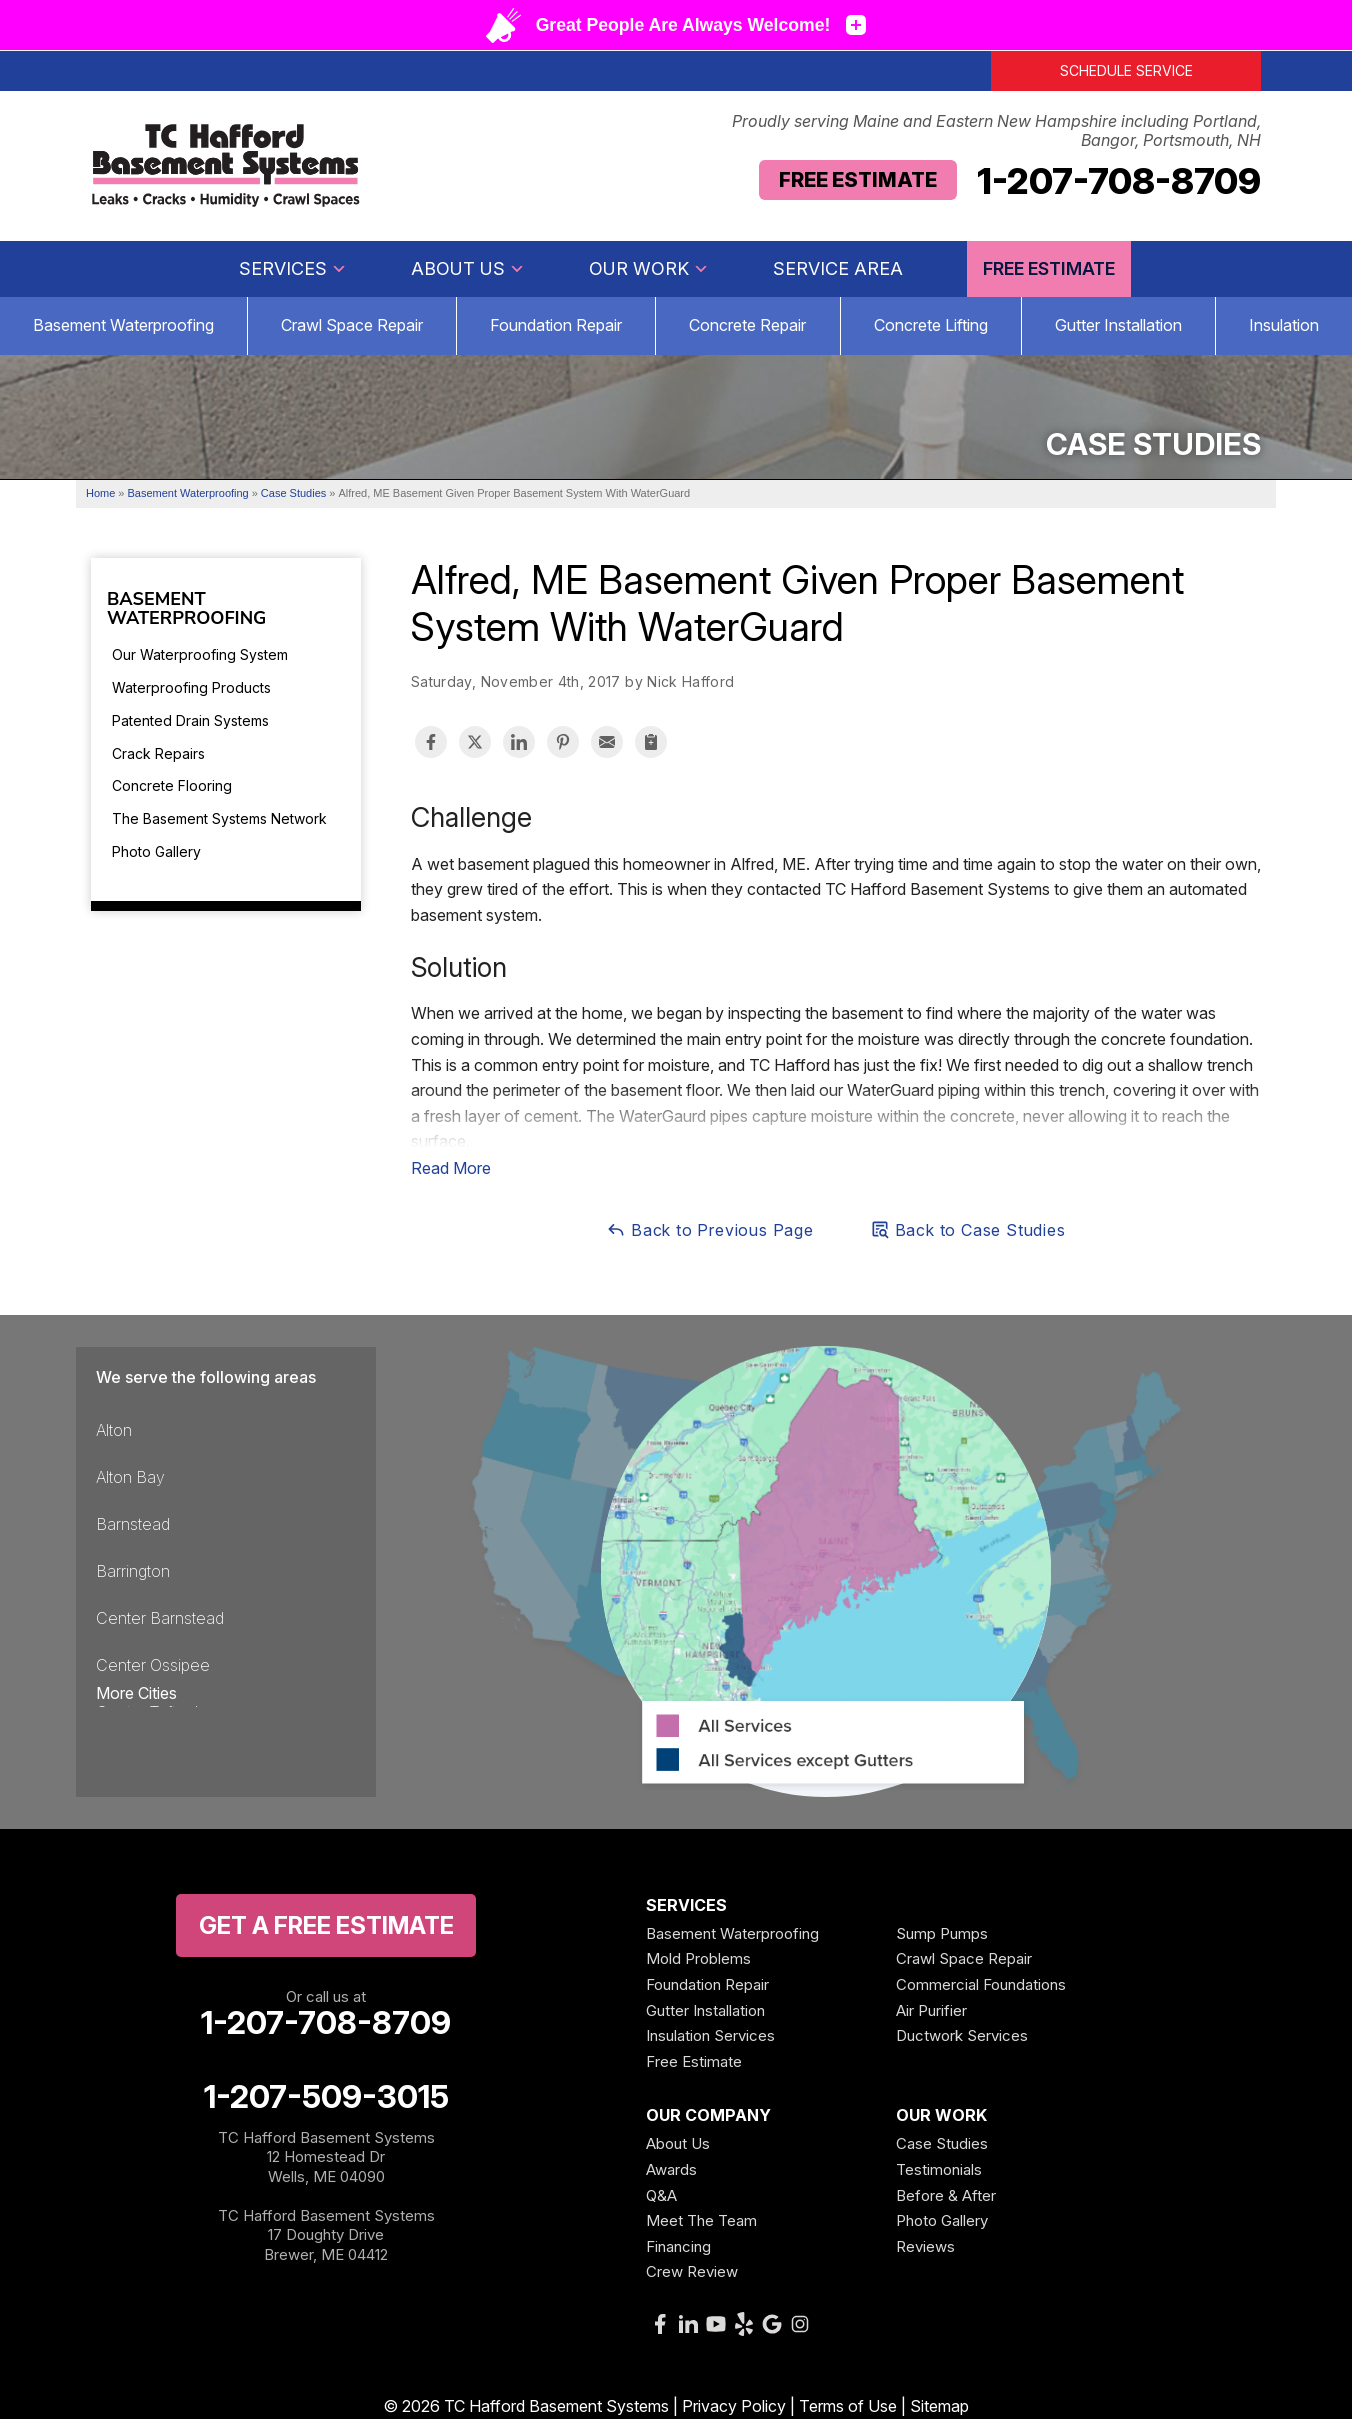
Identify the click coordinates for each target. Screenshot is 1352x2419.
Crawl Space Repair (352, 325)
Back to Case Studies (968, 1229)
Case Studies (942, 2143)
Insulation (1284, 325)
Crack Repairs (158, 753)
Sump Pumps (942, 1933)
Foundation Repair (556, 325)
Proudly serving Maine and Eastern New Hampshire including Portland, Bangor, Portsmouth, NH (996, 131)
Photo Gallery (156, 851)
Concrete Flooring (172, 785)
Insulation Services (710, 2035)
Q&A (661, 2195)
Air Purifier (931, 2010)
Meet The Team (701, 2220)
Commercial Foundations (981, 1984)
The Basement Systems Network (219, 818)
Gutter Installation (1118, 325)
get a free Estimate (326, 1925)
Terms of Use (848, 2406)
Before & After (946, 2195)
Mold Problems (698, 1958)
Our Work (649, 268)
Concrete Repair (747, 325)
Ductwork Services (962, 2035)
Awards (671, 2169)
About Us (468, 268)
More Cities (136, 1693)
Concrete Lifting (931, 325)
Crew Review (692, 2271)
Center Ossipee (153, 1665)
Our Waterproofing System (200, 654)
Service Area (838, 268)
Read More (451, 1168)
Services (293, 268)
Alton (114, 1430)
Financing (678, 2246)
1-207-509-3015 (326, 2097)
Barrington (133, 1571)
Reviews (925, 2246)
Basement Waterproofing (123, 325)
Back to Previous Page (710, 1229)
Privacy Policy (734, 2406)
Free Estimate (858, 180)
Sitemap (939, 2406)
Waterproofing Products (191, 687)
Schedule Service (1126, 70)
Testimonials (939, 2169)
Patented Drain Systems (190, 720)
